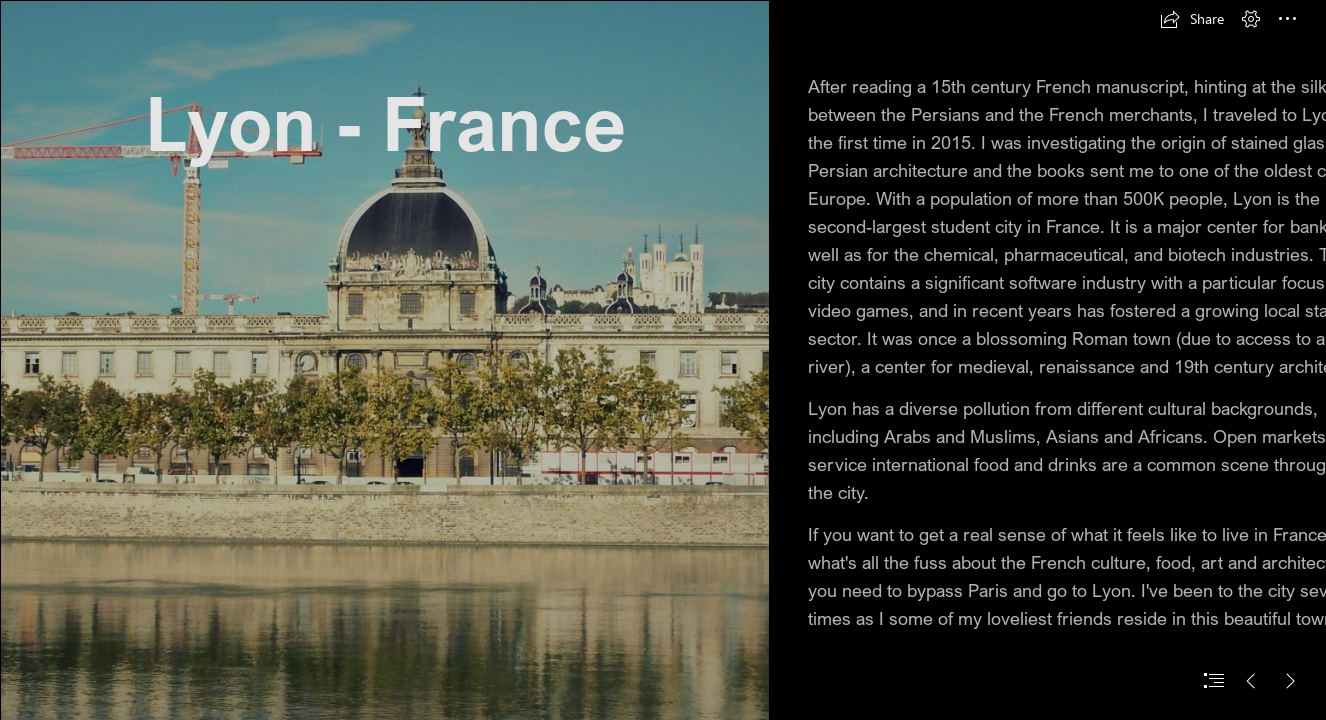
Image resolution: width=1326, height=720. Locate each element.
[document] (663, 360)
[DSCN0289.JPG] (384, 360)
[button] (1192, 19)
